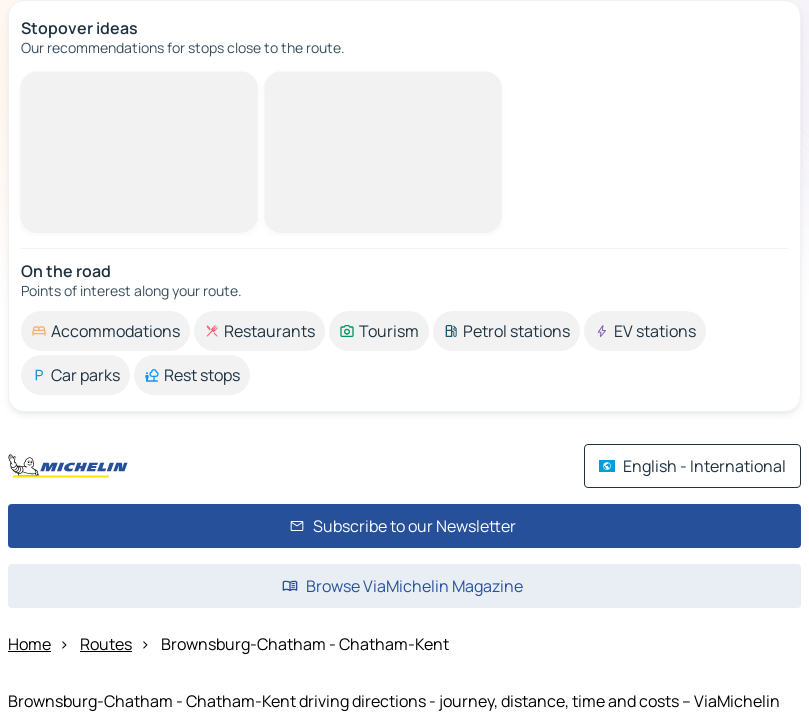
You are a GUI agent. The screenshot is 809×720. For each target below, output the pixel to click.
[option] (105, 331)
